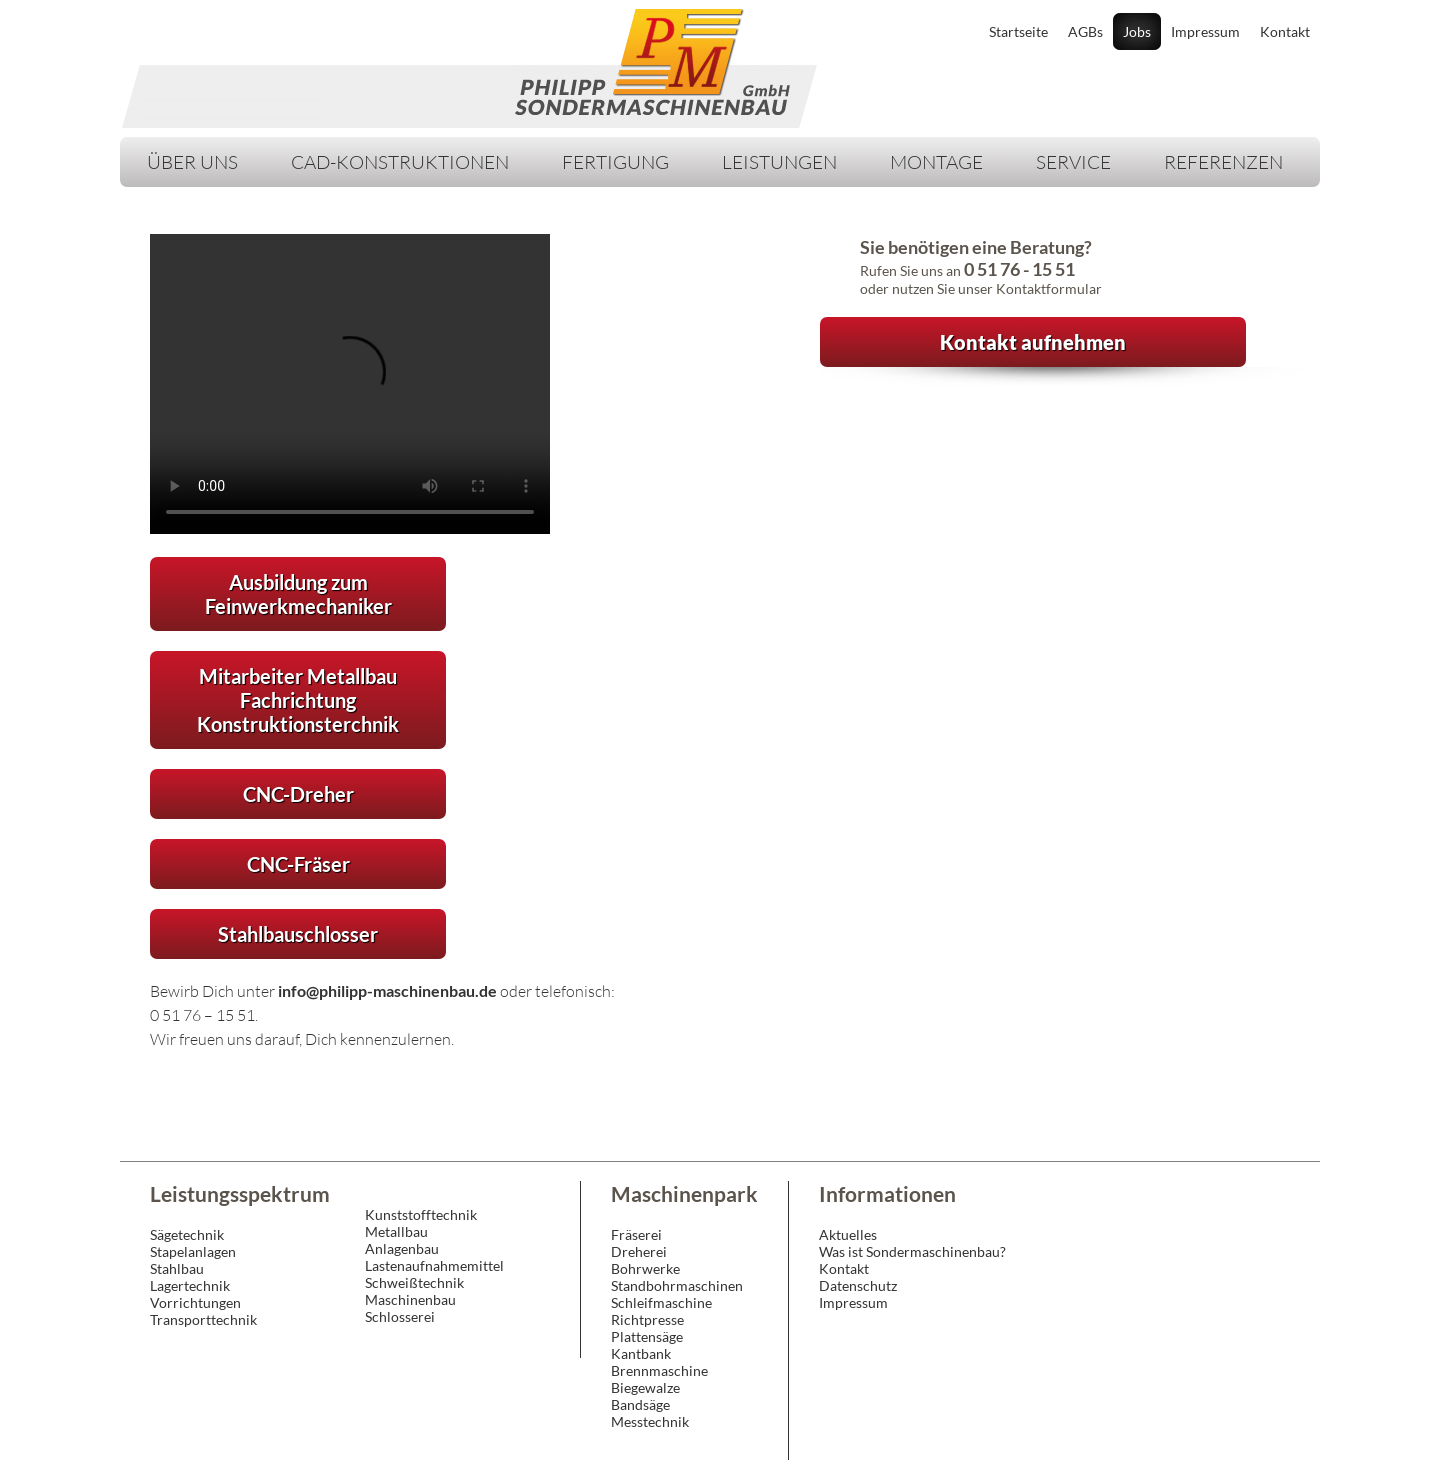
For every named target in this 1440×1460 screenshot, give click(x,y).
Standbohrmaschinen (677, 1285)
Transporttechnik (203, 1319)
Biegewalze (645, 1387)
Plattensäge (647, 1336)
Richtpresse (647, 1319)
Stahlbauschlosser (298, 934)
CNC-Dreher (298, 794)
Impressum (1205, 31)
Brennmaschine (659, 1370)
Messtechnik (650, 1421)
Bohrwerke (645, 1268)
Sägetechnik (187, 1234)
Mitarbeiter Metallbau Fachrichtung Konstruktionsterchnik (298, 700)
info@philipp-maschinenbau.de (387, 990)
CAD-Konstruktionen (400, 162)
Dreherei (639, 1251)
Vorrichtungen (195, 1302)
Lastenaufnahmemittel (434, 1265)
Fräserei (636, 1234)
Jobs (1137, 31)
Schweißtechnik (414, 1282)
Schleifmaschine (661, 1302)
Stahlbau (177, 1268)
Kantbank (641, 1353)
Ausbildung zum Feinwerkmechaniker (298, 594)
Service (1073, 162)
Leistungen (779, 162)
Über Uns (192, 162)
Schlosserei (400, 1316)
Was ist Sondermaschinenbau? (912, 1251)
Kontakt (1285, 31)
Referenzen (1223, 162)
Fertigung (615, 162)
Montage (936, 162)
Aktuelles (848, 1234)
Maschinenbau (410, 1299)
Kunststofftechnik (421, 1214)
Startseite (1018, 31)
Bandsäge (640, 1404)
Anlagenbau (402, 1248)
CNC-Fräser (298, 864)
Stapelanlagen (193, 1251)
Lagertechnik (190, 1285)
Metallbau (396, 1231)
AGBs (1085, 31)
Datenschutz (858, 1285)
